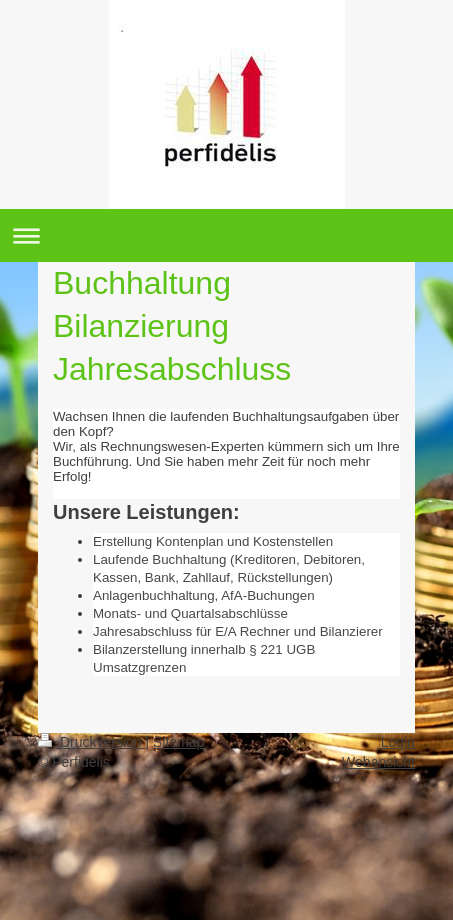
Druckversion (91, 742)
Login (398, 742)
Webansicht (378, 762)
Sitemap (178, 742)
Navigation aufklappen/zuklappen (226, 235)
